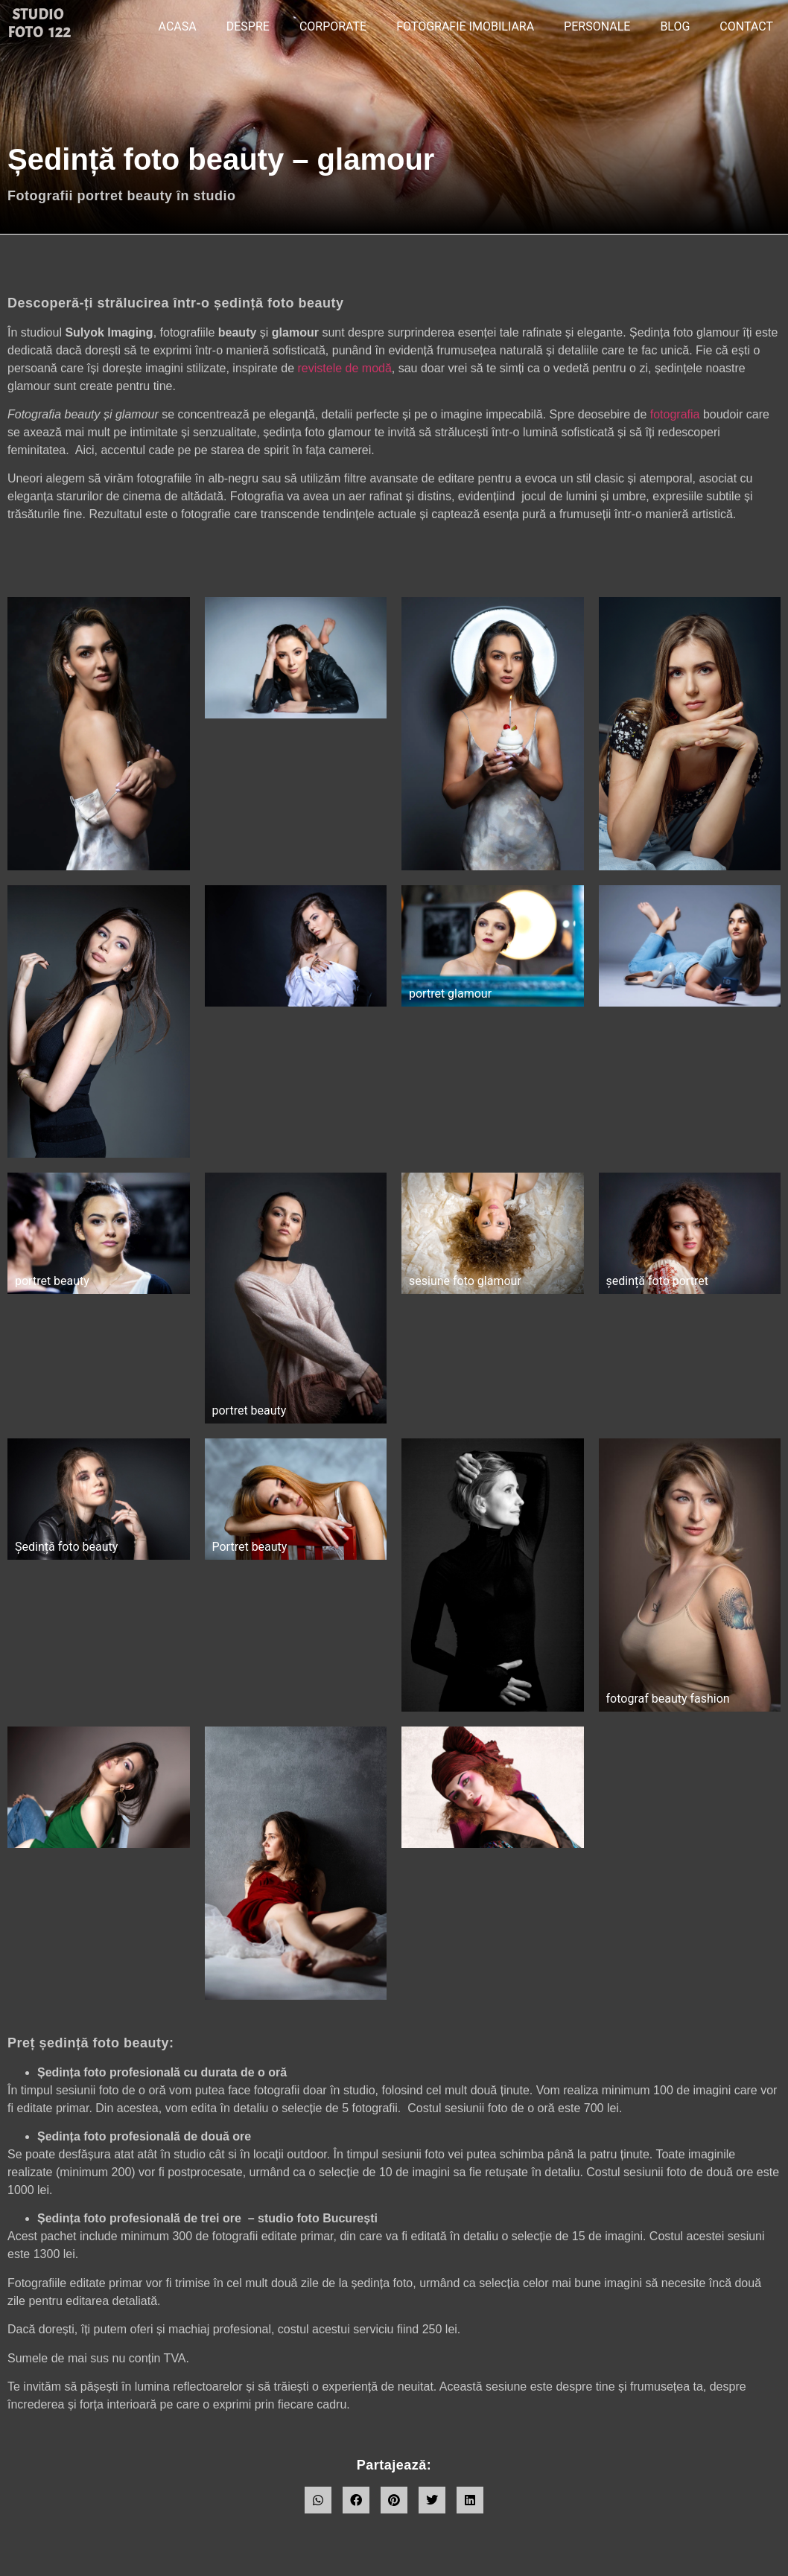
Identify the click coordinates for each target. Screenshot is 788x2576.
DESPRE (248, 26)
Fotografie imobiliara (465, 26)
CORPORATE (332, 26)
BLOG (675, 26)
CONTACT (746, 26)
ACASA (178, 26)
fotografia (675, 414)
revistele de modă (345, 368)
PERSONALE (597, 26)
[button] (318, 2500)
